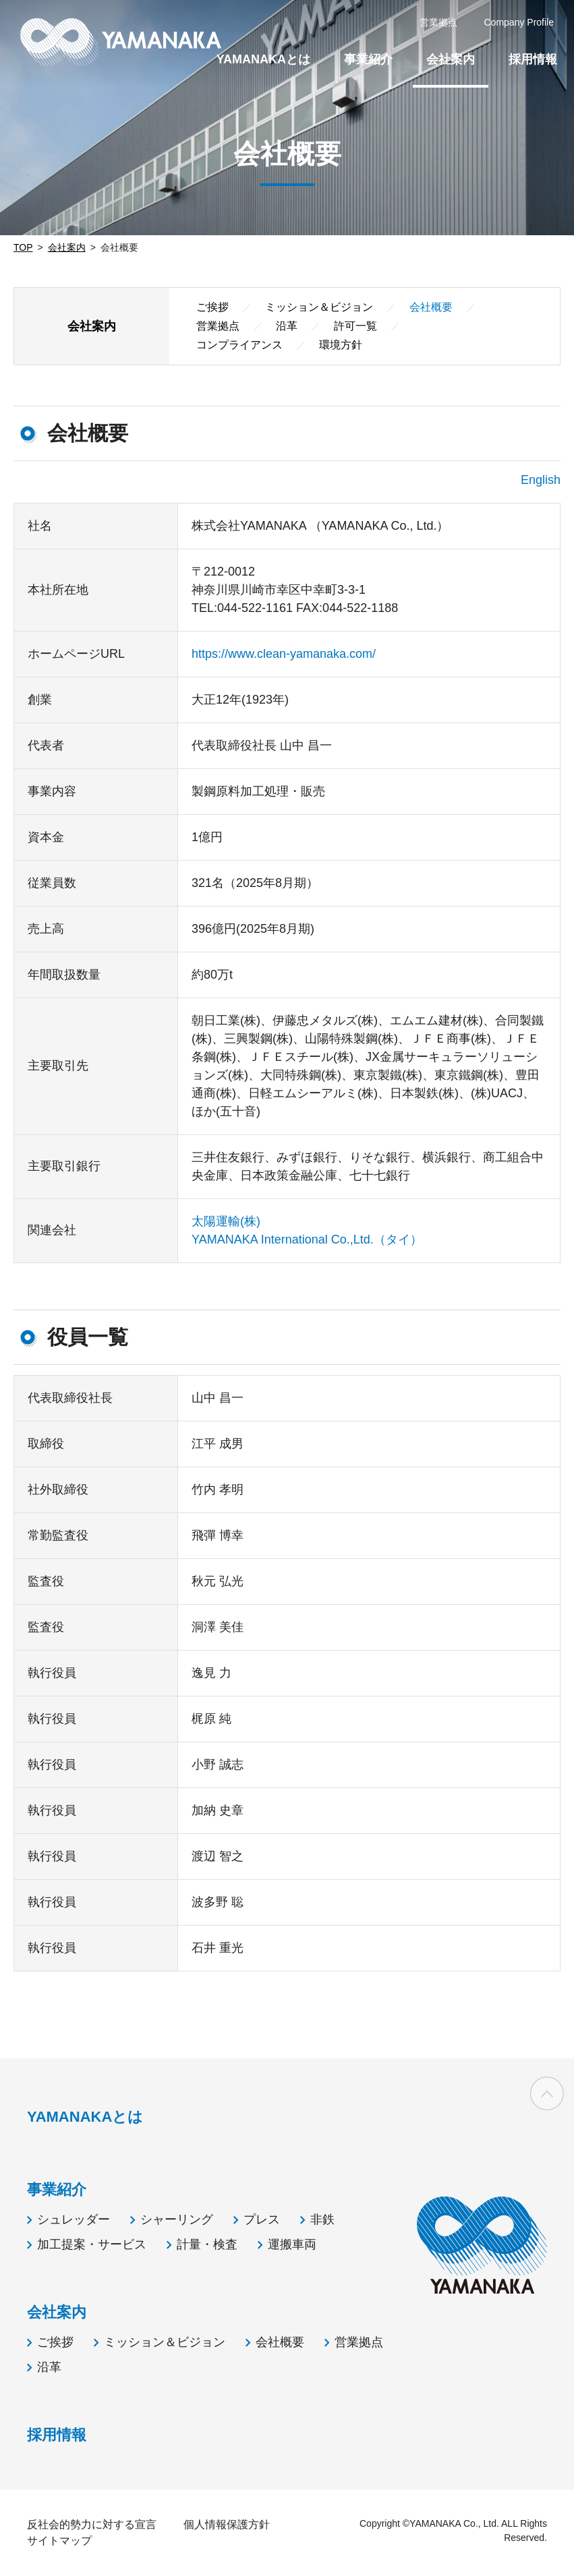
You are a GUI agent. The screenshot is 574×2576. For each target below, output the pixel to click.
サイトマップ (59, 2540)
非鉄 (322, 2219)
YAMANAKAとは (263, 59)
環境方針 (340, 344)
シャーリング (176, 2219)
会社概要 (280, 2342)
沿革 (286, 326)
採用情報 (533, 59)
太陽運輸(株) (226, 1221)
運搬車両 (292, 2244)
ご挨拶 (212, 307)
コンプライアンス (239, 344)
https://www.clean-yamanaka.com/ (284, 654)
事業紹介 (368, 59)
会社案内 (67, 247)
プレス (261, 2219)
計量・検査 (207, 2244)
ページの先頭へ (547, 2095)
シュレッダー (73, 2219)
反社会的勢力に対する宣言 (91, 2524)
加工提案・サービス (91, 2244)
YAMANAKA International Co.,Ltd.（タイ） (307, 1239)
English (541, 480)
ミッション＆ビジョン (319, 307)
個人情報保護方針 (226, 2524)
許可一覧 (355, 326)
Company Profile (519, 22)
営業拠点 (217, 326)
